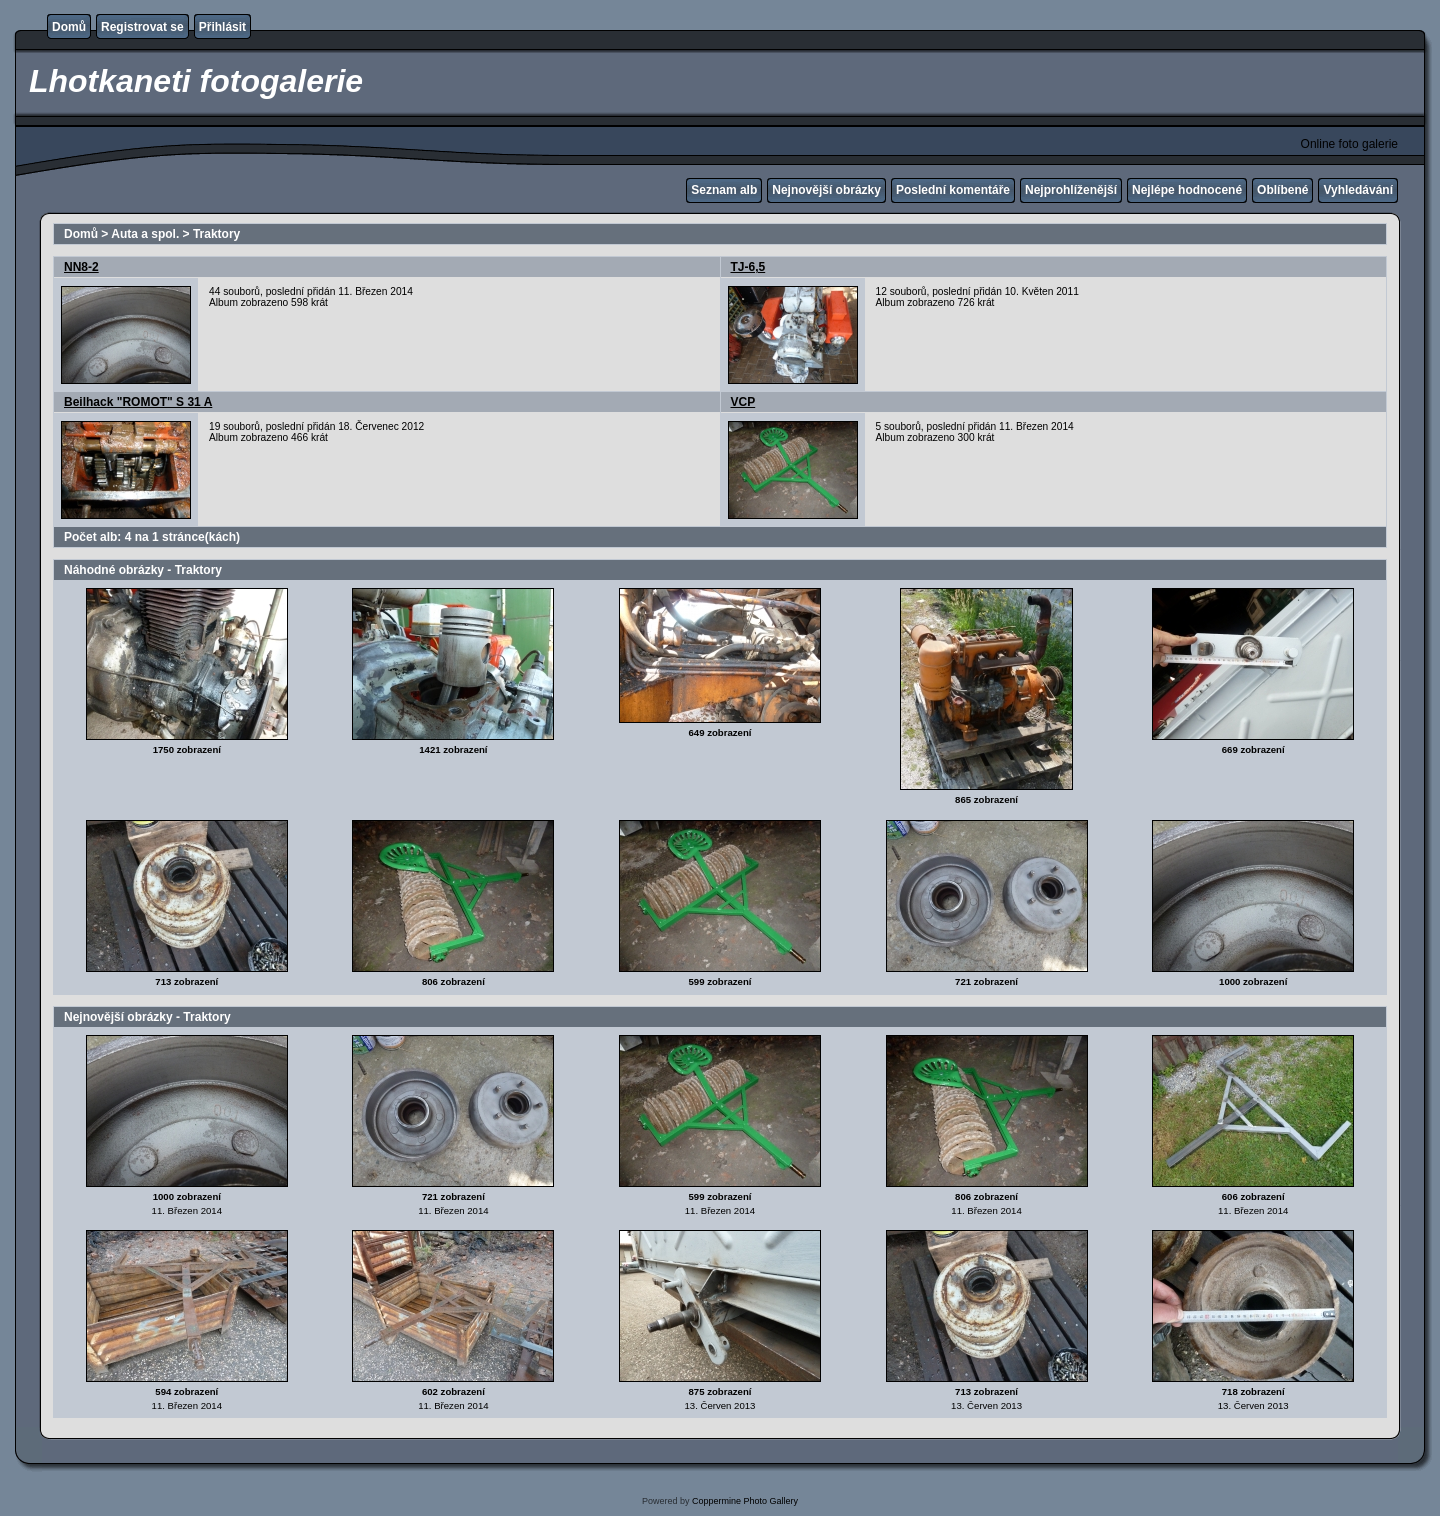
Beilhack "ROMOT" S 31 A (138, 402)
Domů (69, 27)
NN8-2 (81, 267)
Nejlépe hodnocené (1187, 190)
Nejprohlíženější (1071, 190)
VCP (743, 402)
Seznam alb (724, 190)
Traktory (216, 234)
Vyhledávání (1358, 190)
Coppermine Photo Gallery (745, 1501)
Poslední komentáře (953, 190)
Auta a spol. (145, 234)
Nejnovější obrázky (826, 190)
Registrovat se (142, 27)
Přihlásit (222, 27)
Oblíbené (1282, 190)
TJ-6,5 (748, 267)
